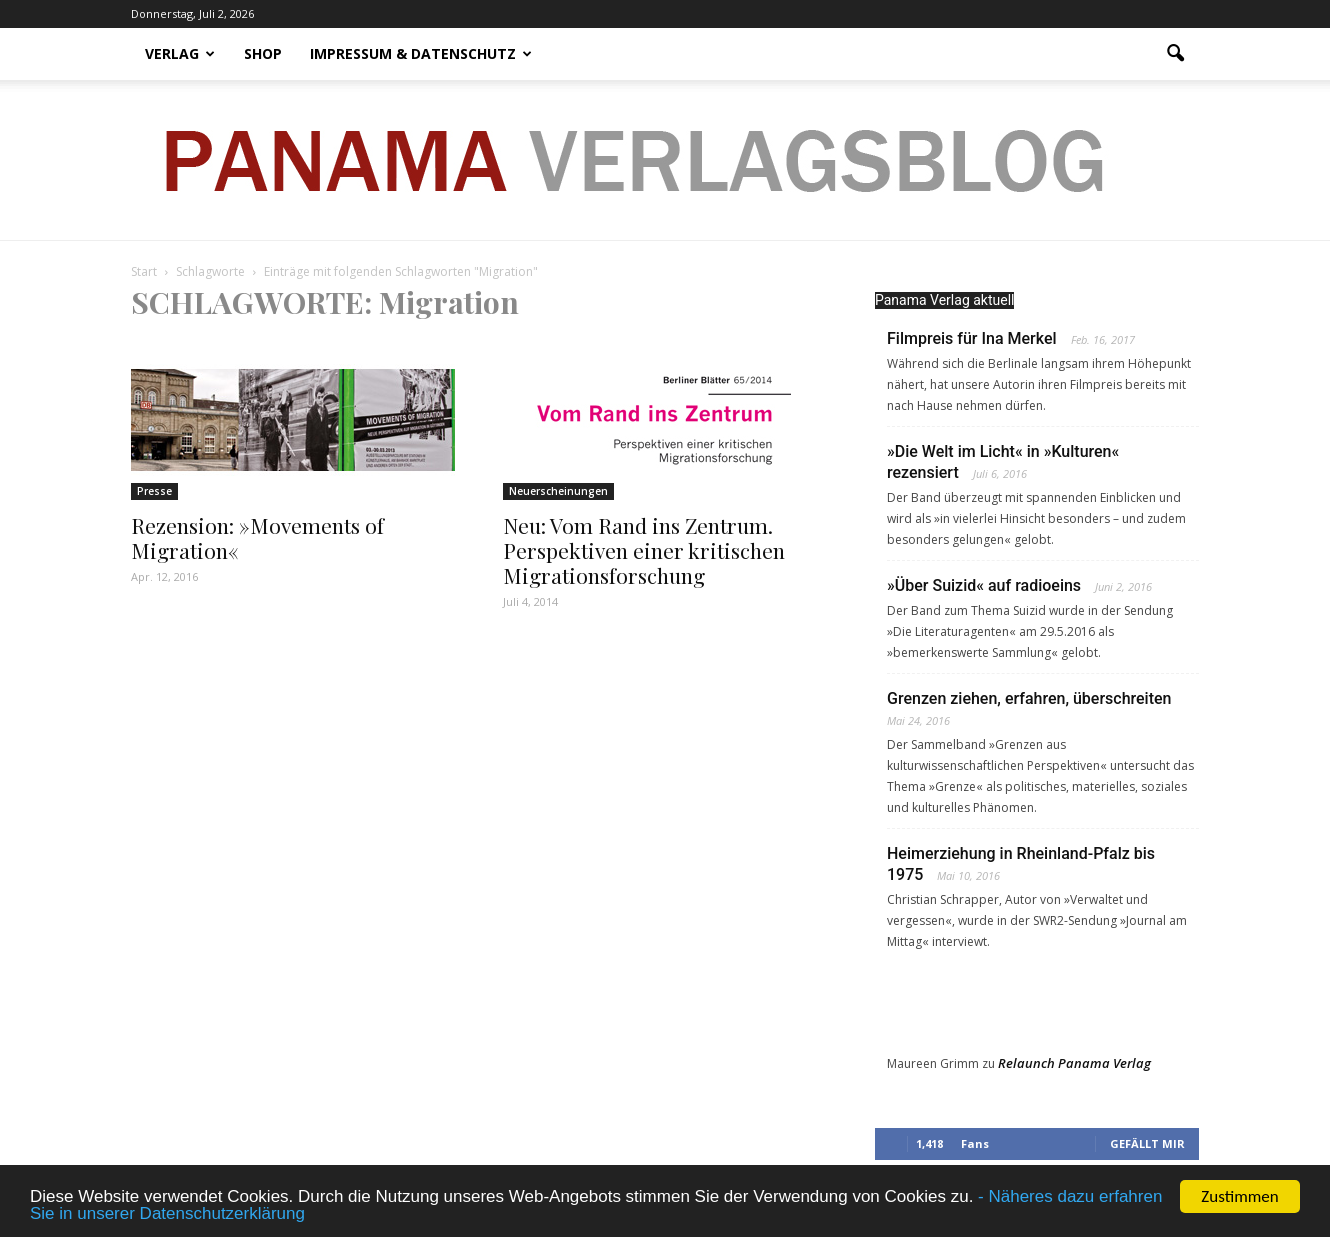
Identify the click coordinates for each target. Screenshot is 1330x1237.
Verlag (180, 53)
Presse (154, 491)
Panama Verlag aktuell (944, 300)
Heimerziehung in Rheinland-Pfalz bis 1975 (1021, 864)
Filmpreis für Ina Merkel (972, 338)
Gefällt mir (1147, 1143)
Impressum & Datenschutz (421, 53)
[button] (1175, 54)
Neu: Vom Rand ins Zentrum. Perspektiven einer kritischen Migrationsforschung (644, 550)
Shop (263, 53)
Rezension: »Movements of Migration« (257, 537)
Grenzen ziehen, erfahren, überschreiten (1029, 698)
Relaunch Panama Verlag (1074, 1063)
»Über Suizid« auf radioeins (984, 585)
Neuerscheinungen (558, 491)
